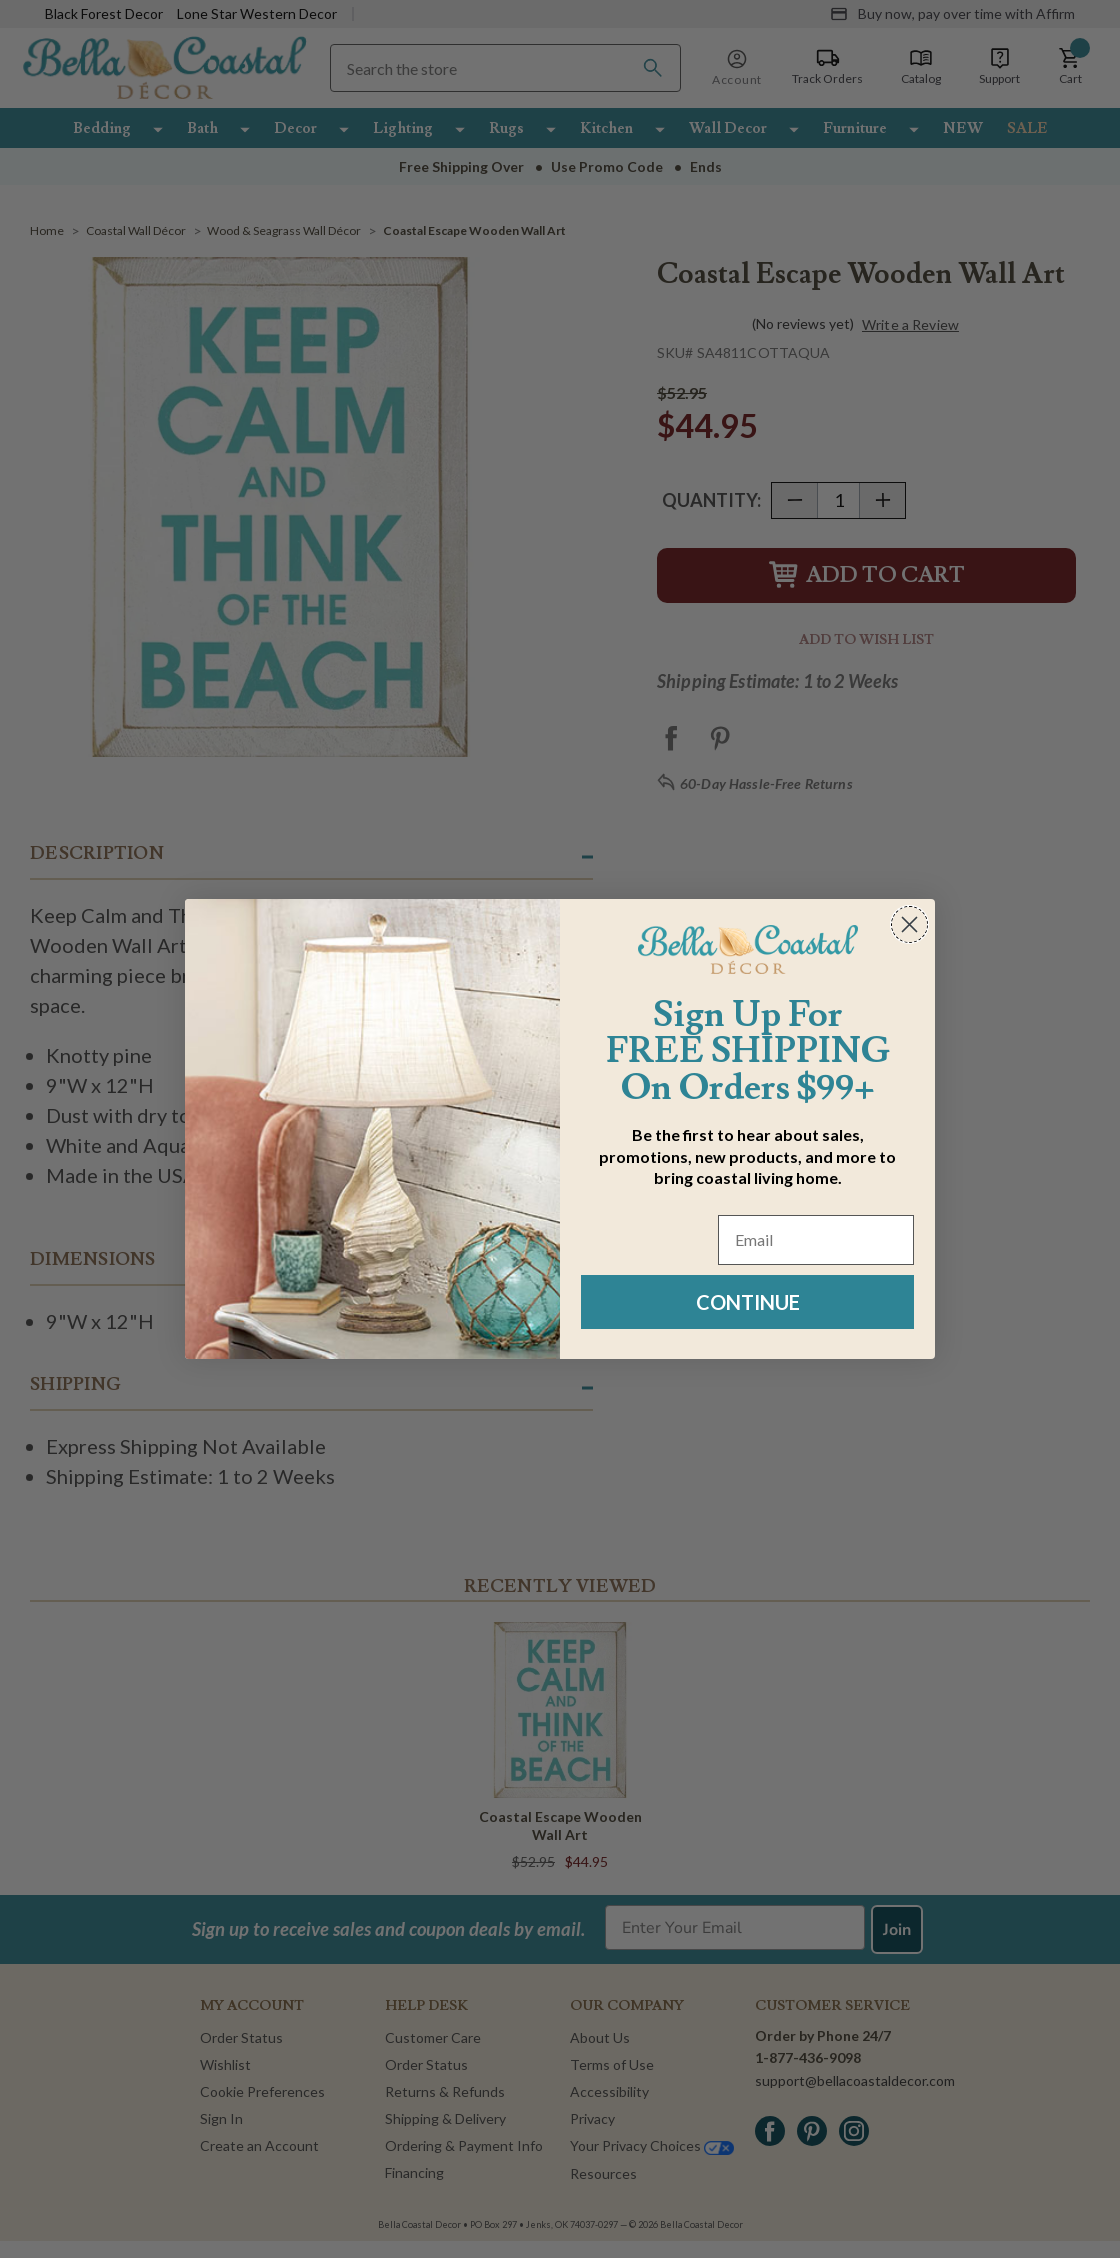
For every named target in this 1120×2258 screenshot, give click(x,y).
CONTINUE (748, 1302)
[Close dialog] (909, 924)
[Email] (816, 1240)
